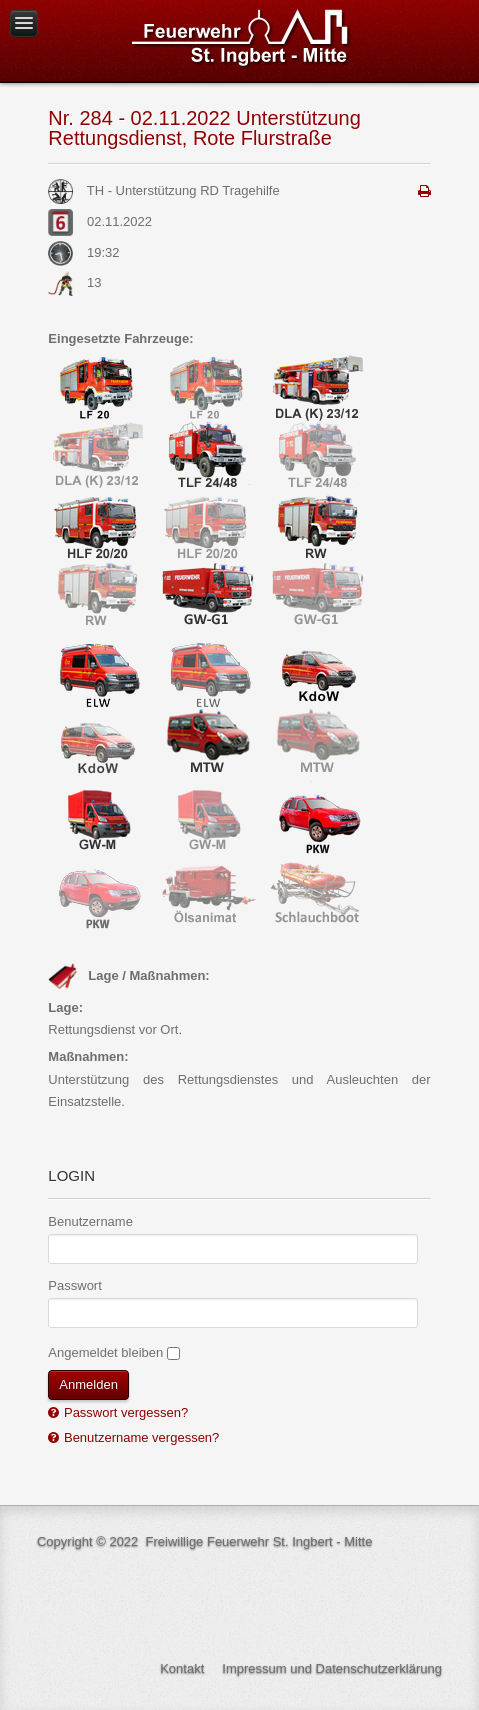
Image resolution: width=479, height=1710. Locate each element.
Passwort (74, 1285)
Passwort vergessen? (124, 1412)
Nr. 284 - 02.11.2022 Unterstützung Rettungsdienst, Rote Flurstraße (204, 128)
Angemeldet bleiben (105, 1352)
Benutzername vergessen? (139, 1437)
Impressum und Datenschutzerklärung (332, 1668)
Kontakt (182, 1668)
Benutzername (90, 1221)
